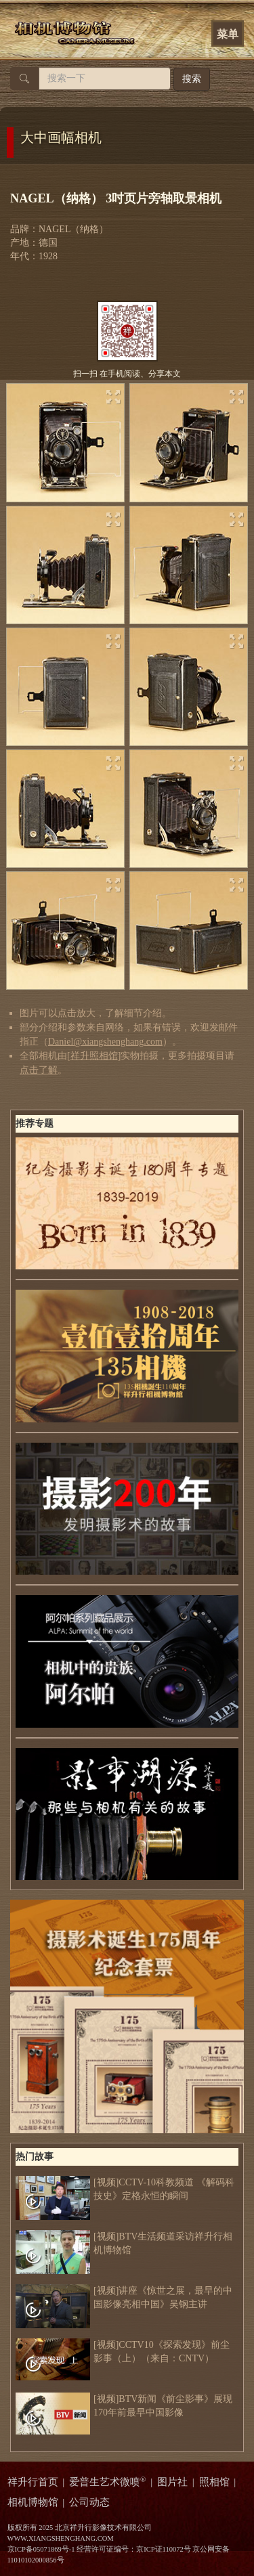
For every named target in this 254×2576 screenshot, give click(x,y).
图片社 (172, 2481)
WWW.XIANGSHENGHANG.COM (60, 2538)
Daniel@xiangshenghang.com (105, 1041)
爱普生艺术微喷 (107, 2481)
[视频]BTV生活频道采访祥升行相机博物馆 (124, 2243)
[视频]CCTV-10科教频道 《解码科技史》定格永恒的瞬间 (125, 2189)
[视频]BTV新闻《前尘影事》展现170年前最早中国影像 (124, 2406)
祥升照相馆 (94, 1056)
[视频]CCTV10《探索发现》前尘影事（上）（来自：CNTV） (123, 2351)
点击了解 (39, 1070)
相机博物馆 (32, 2502)
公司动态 (89, 2502)
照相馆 (214, 2481)
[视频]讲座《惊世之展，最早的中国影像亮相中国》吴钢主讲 (124, 2297)
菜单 (227, 34)
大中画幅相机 (61, 137)
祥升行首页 (32, 2481)
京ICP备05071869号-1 (41, 2549)
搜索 (191, 79)
